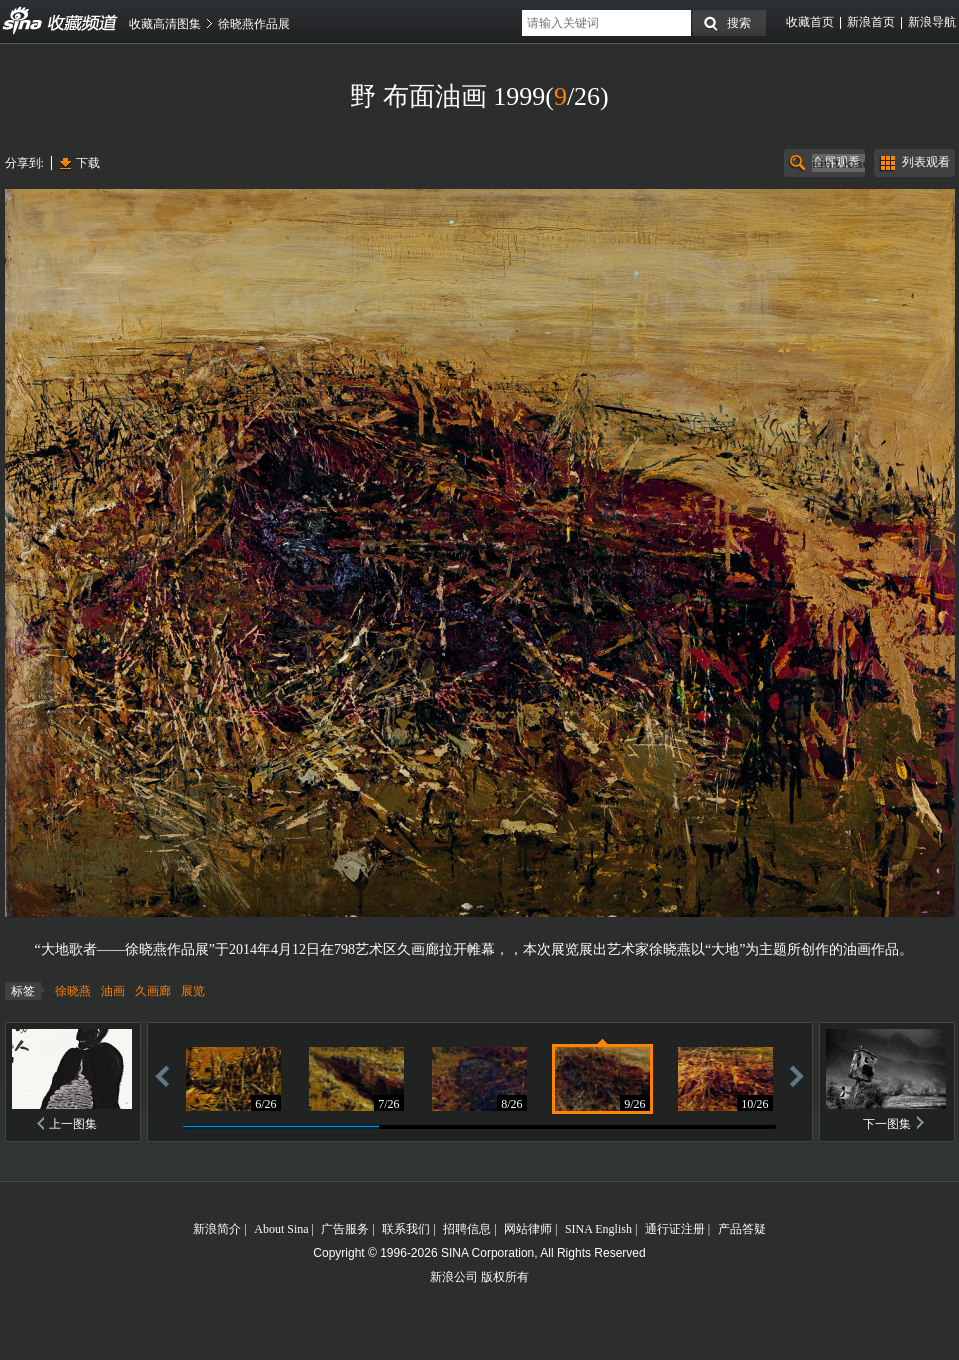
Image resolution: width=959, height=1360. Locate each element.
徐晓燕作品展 (254, 24)
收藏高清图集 (165, 24)
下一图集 (887, 1124)
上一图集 (73, 1124)
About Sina (281, 1229)
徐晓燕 (73, 991)
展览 (193, 991)
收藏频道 (23, 21)
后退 (162, 1075)
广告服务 (345, 1229)
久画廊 (153, 991)
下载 (88, 163)
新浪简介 (217, 1229)
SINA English (598, 1229)
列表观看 (926, 162)
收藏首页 (810, 22)
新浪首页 (871, 22)
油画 (113, 991)
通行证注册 (675, 1229)
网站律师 (528, 1229)
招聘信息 (467, 1229)
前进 (797, 1075)
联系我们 (406, 1229)
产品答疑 (742, 1229)
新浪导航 (932, 22)
